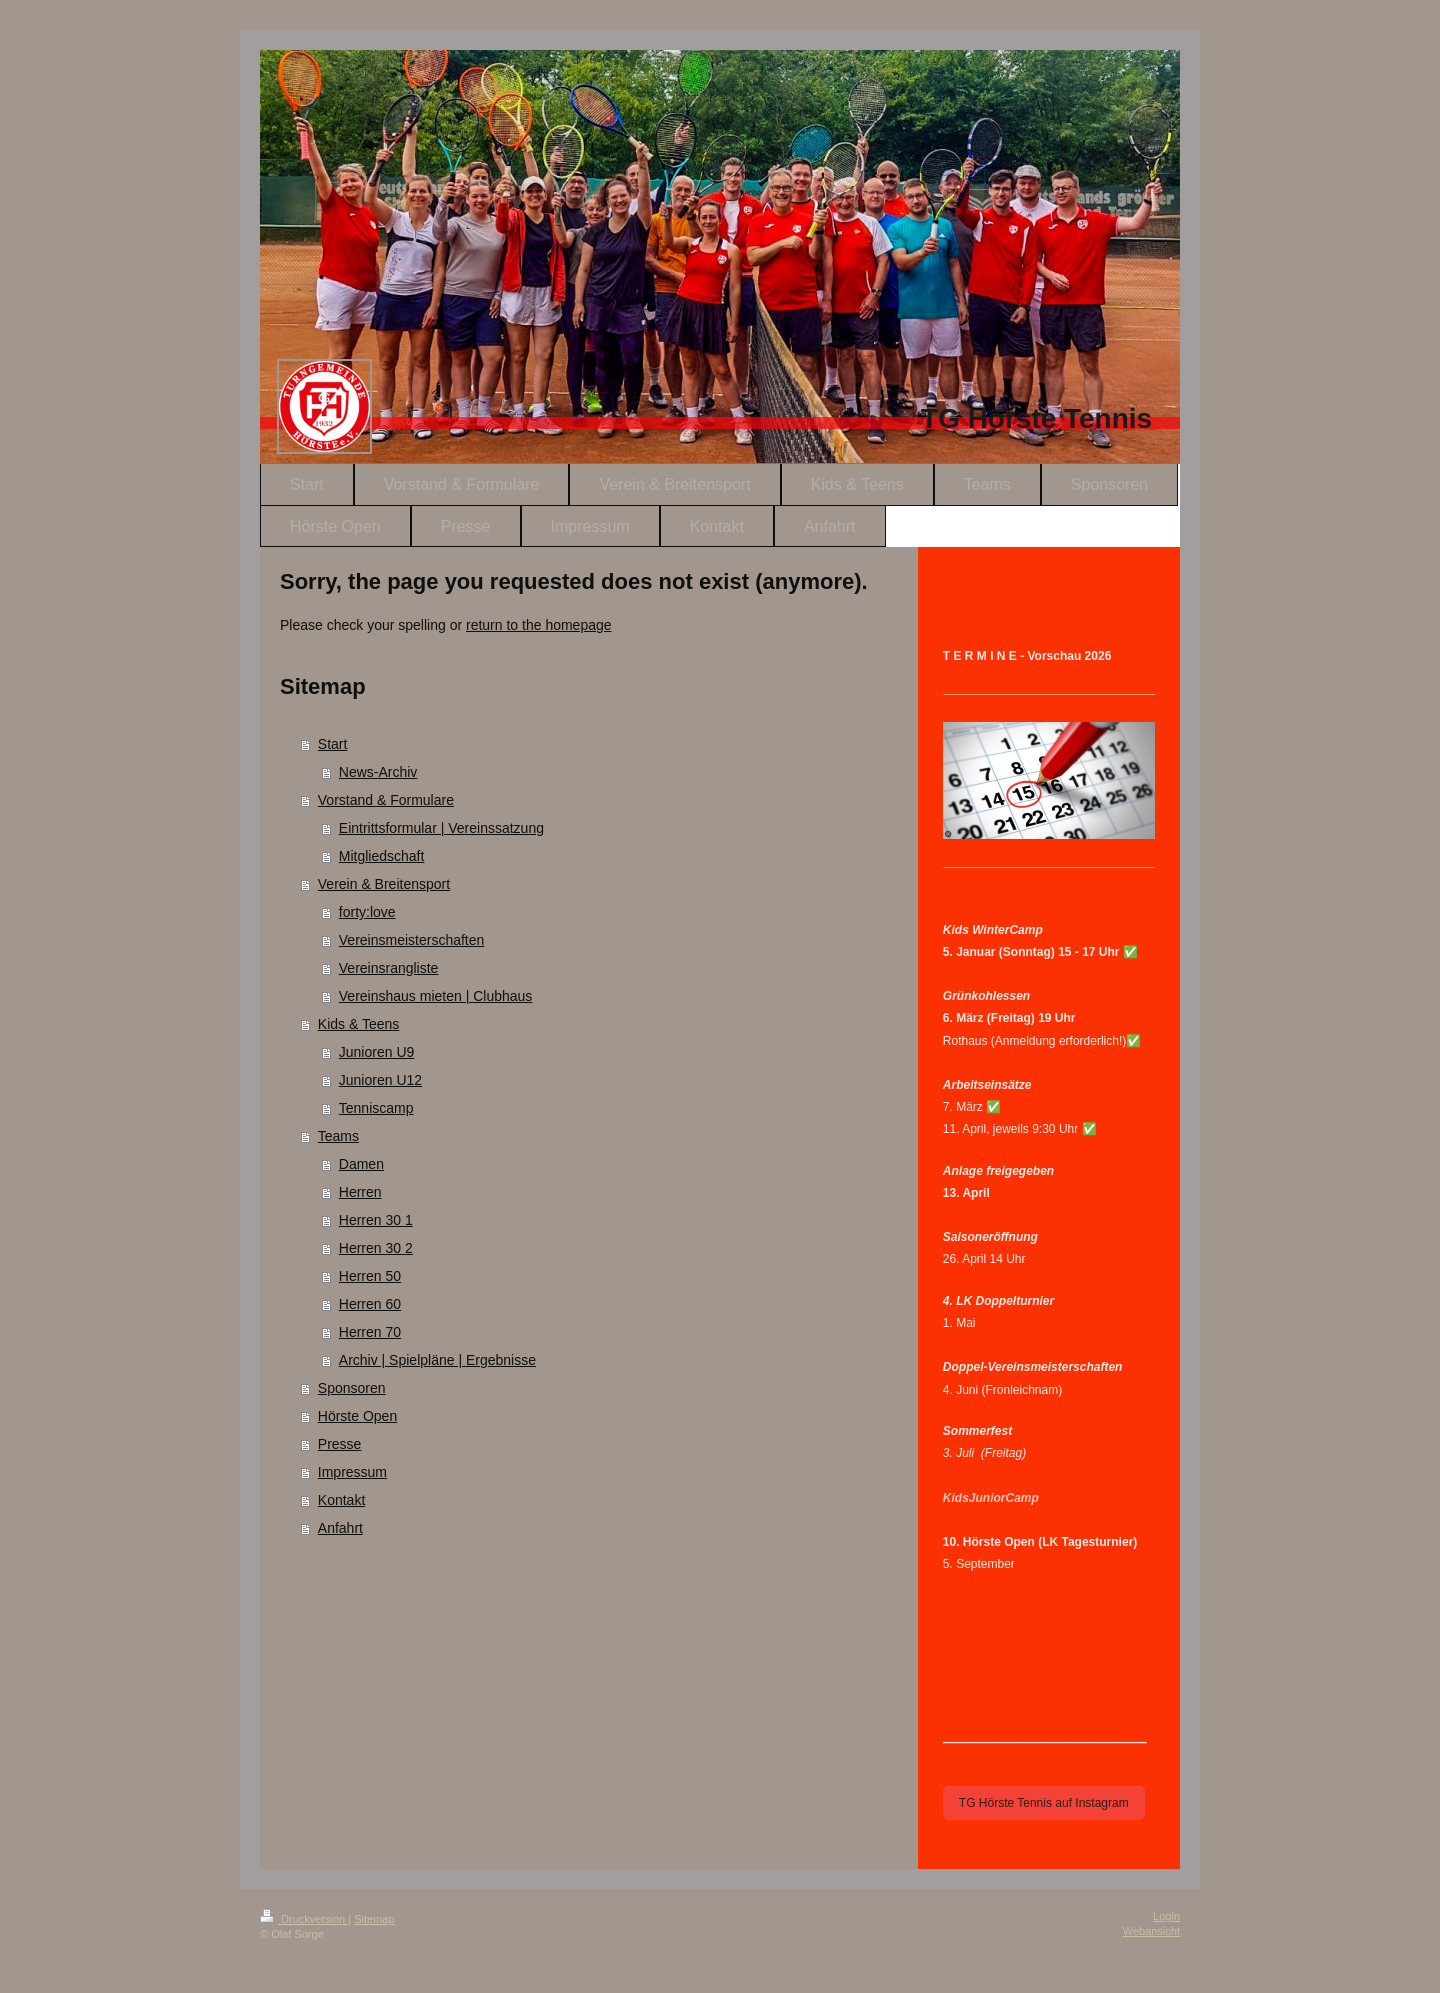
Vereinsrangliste (389, 968)
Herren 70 (370, 1332)
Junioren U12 (380, 1080)
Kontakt (341, 1500)
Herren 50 (370, 1276)
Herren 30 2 (376, 1248)
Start (333, 744)
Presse (340, 1444)
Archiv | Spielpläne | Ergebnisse (437, 1360)
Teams (338, 1136)
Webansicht (1151, 1931)
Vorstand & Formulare (386, 800)
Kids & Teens (358, 1024)
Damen (361, 1164)
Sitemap (374, 1919)
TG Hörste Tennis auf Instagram (1044, 1803)
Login (1166, 1916)
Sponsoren (352, 1388)
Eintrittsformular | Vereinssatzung (441, 828)
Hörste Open (357, 1416)
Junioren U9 (377, 1052)
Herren (360, 1192)
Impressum (352, 1472)
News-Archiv (378, 772)
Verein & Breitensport (384, 884)
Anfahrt (340, 1528)
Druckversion (304, 1919)
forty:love (367, 912)
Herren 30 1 (376, 1220)
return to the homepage (539, 625)
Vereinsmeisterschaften (412, 940)
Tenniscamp (376, 1108)
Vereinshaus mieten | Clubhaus (436, 996)
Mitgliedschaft (382, 856)
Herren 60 (370, 1304)
